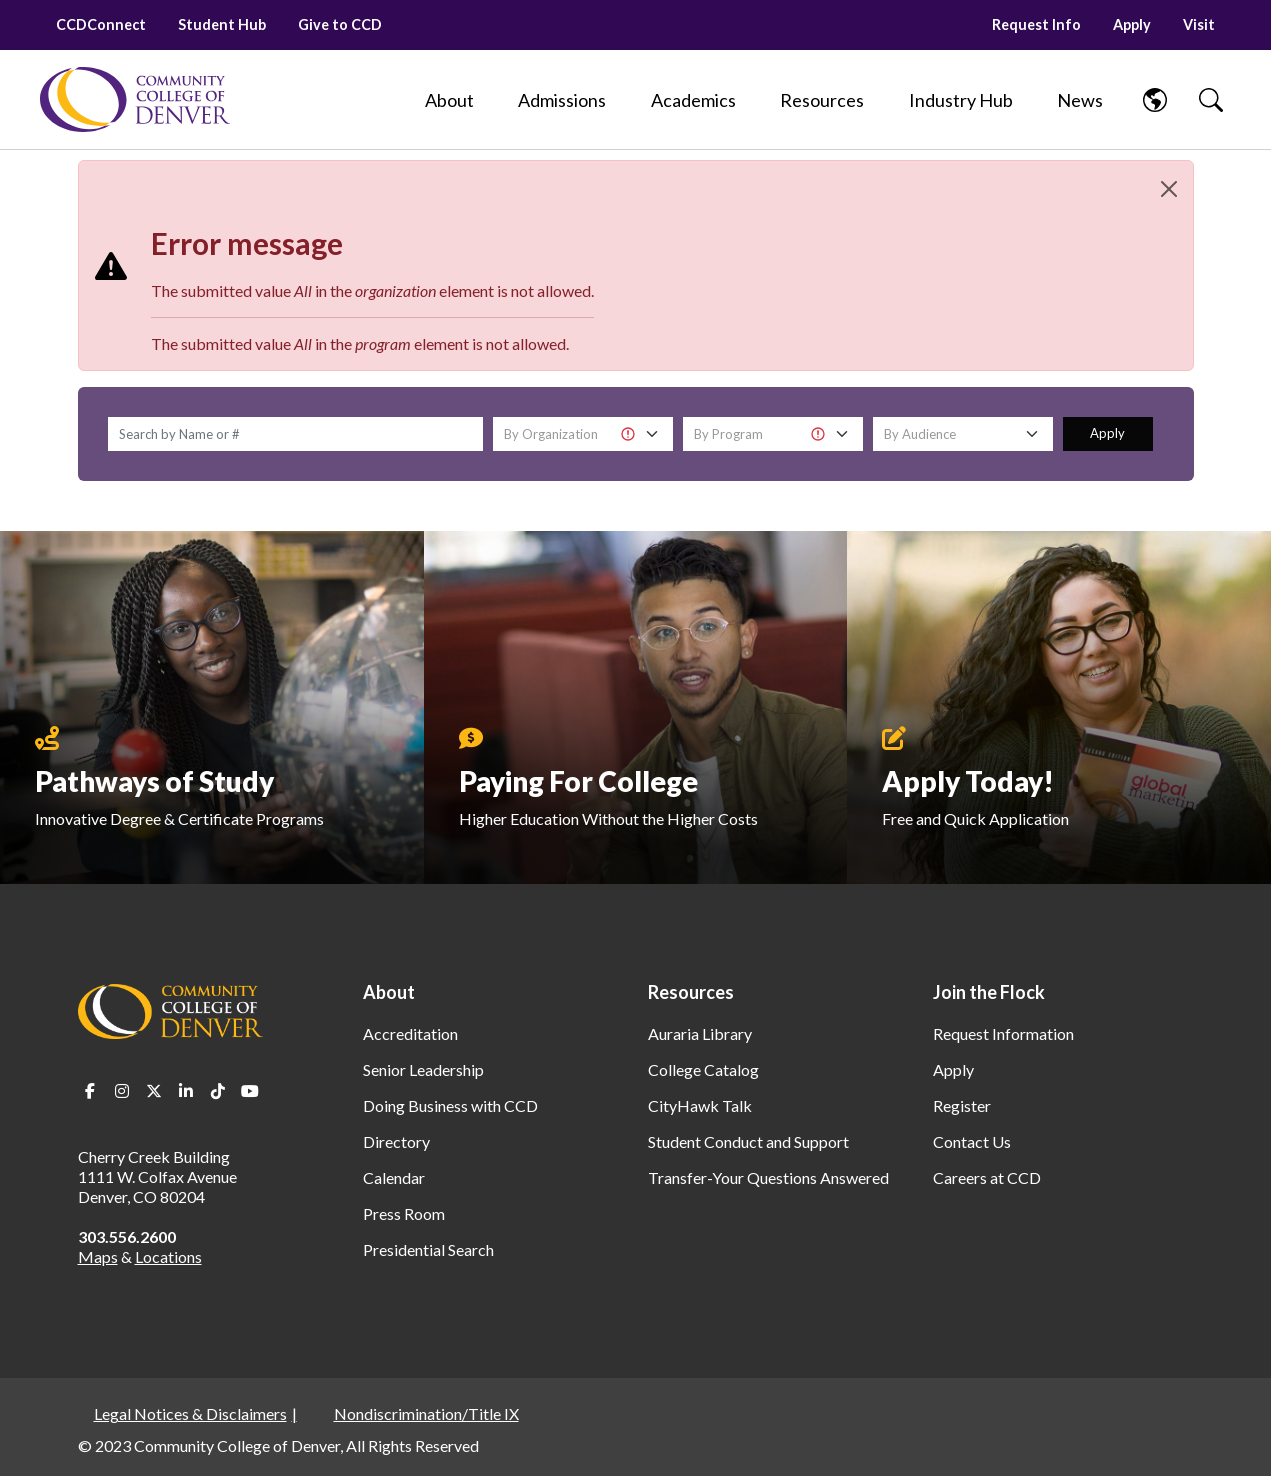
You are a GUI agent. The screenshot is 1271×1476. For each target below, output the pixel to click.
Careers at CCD (987, 1177)
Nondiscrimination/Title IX (426, 1413)
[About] (449, 100)
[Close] (1169, 189)
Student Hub (222, 24)
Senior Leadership (423, 1069)
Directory (396, 1141)
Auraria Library (700, 1033)
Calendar (394, 1177)
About (389, 992)
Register (962, 1105)
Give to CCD (340, 24)
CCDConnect (101, 24)
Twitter (154, 1091)
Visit (1199, 24)
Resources (691, 992)
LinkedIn (186, 1091)
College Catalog (703, 1069)
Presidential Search (428, 1249)
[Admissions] (562, 100)
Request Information (1003, 1033)
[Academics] (693, 100)
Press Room (404, 1213)
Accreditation (410, 1033)
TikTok (218, 1091)
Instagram (122, 1091)
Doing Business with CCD (450, 1105)
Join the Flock (989, 992)
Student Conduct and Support (748, 1141)
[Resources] (822, 100)
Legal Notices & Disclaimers (190, 1413)
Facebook (90, 1091)
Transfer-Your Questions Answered (768, 1177)
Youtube (250, 1091)
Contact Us (972, 1141)
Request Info (1036, 24)
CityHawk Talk (700, 1105)
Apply (1132, 24)
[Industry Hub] (961, 100)
